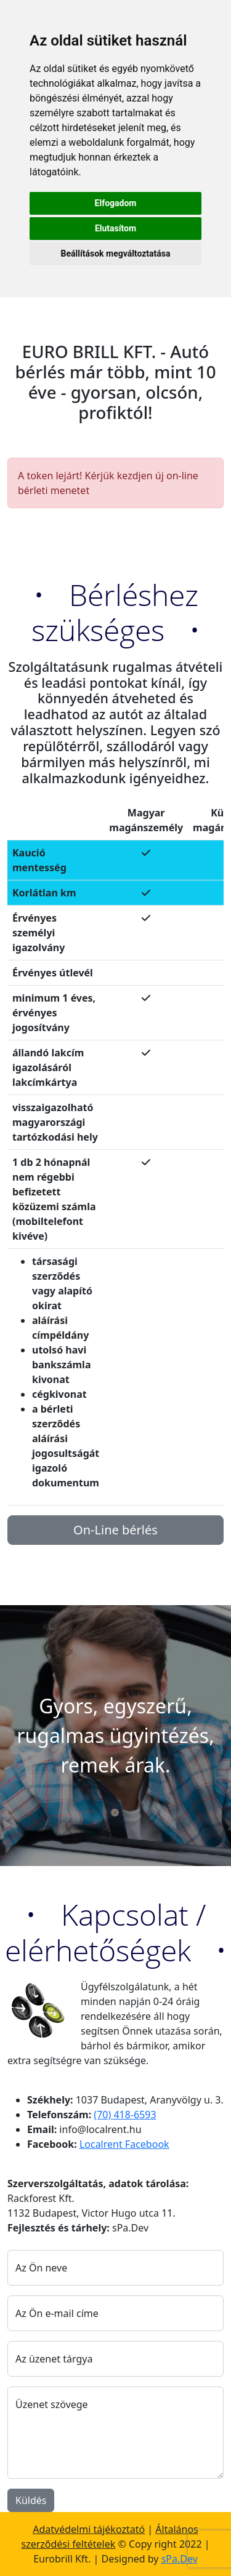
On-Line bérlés (115, 1529)
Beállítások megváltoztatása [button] (116, 253)
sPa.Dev (179, 2559)
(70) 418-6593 (125, 2114)
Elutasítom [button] (115, 228)
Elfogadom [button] (116, 203)
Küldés (30, 2500)
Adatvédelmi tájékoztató (89, 2529)
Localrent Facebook (124, 2144)
